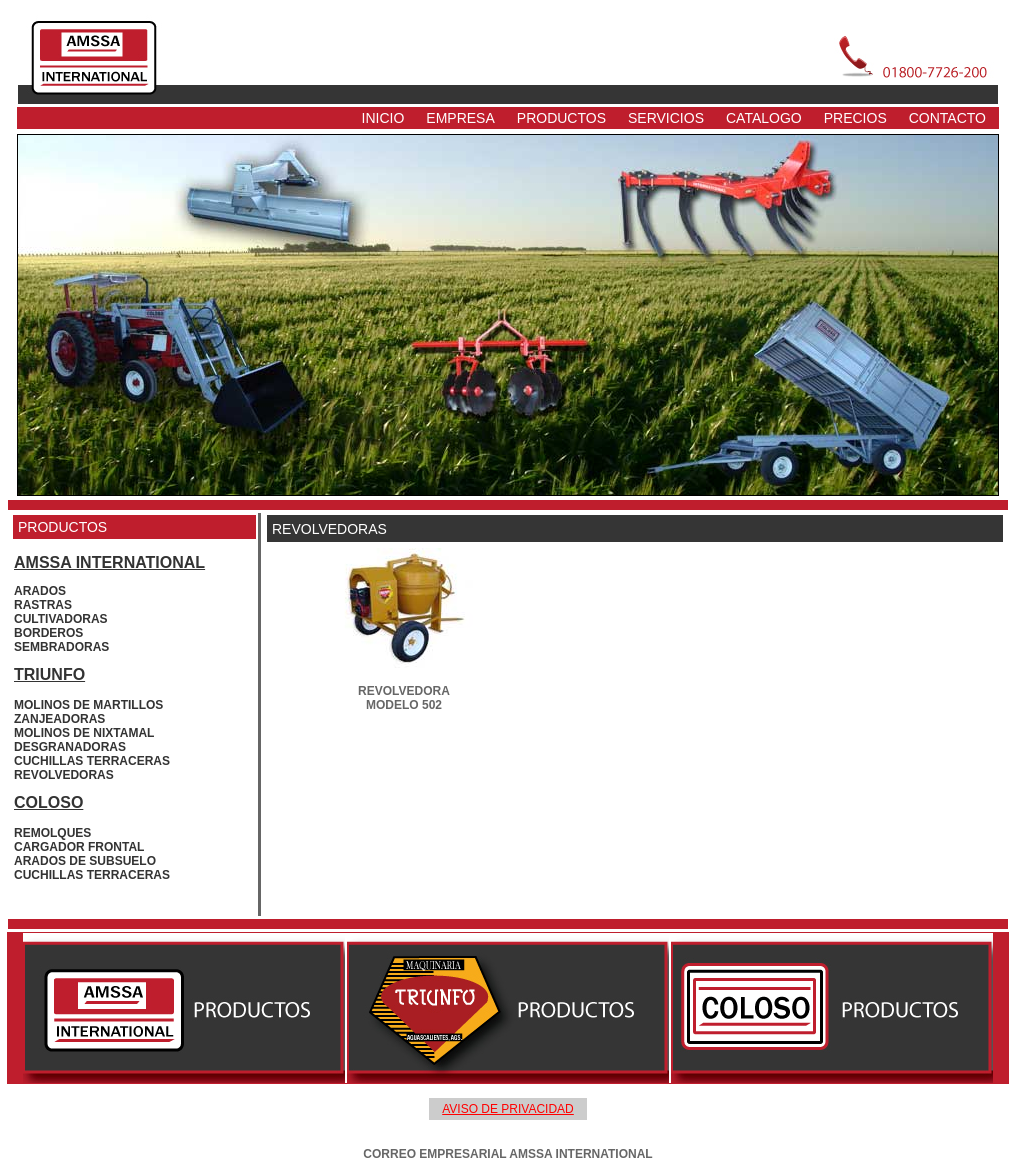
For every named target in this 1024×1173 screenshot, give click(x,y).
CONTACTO (947, 118)
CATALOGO (764, 118)
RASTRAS (43, 605)
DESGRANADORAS (70, 747)
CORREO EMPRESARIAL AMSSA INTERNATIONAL (507, 1154)
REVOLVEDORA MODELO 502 (404, 698)
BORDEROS (48, 633)
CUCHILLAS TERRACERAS (92, 761)
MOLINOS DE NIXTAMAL (84, 733)
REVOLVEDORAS (64, 775)
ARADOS (40, 591)
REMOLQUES (52, 833)
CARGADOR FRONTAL (79, 847)
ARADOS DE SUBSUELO (85, 861)
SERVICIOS (666, 118)
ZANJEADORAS (59, 719)
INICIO (383, 118)
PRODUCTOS (561, 118)
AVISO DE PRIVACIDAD (508, 1109)
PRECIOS (855, 118)
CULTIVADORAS (61, 619)
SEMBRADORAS (61, 647)
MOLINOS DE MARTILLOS (88, 705)
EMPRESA (460, 118)
